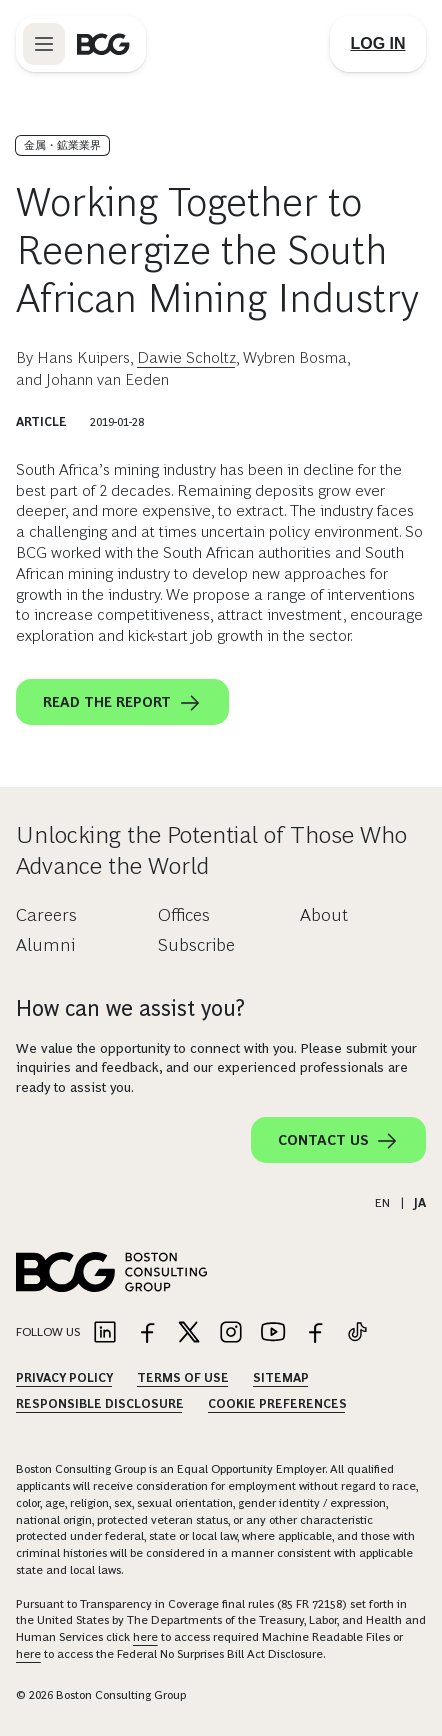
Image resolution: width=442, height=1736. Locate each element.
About (324, 915)
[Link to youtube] (273, 1333)
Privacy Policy (64, 1378)
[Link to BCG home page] (103, 44)
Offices (184, 915)
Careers (46, 915)
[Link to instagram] (231, 1333)
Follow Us (48, 1332)
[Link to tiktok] (357, 1333)
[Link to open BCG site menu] (44, 44)
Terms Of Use (183, 1378)
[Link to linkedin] (105, 1333)
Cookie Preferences (277, 1404)
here (145, 1637)
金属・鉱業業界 (62, 145)
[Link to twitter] (189, 1333)
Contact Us (338, 1141)
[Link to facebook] (147, 1333)
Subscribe (196, 945)
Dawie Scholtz (186, 357)
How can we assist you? (130, 1008)
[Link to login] (378, 44)
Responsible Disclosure (100, 1404)
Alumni (45, 945)
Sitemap (281, 1378)
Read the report (122, 703)
